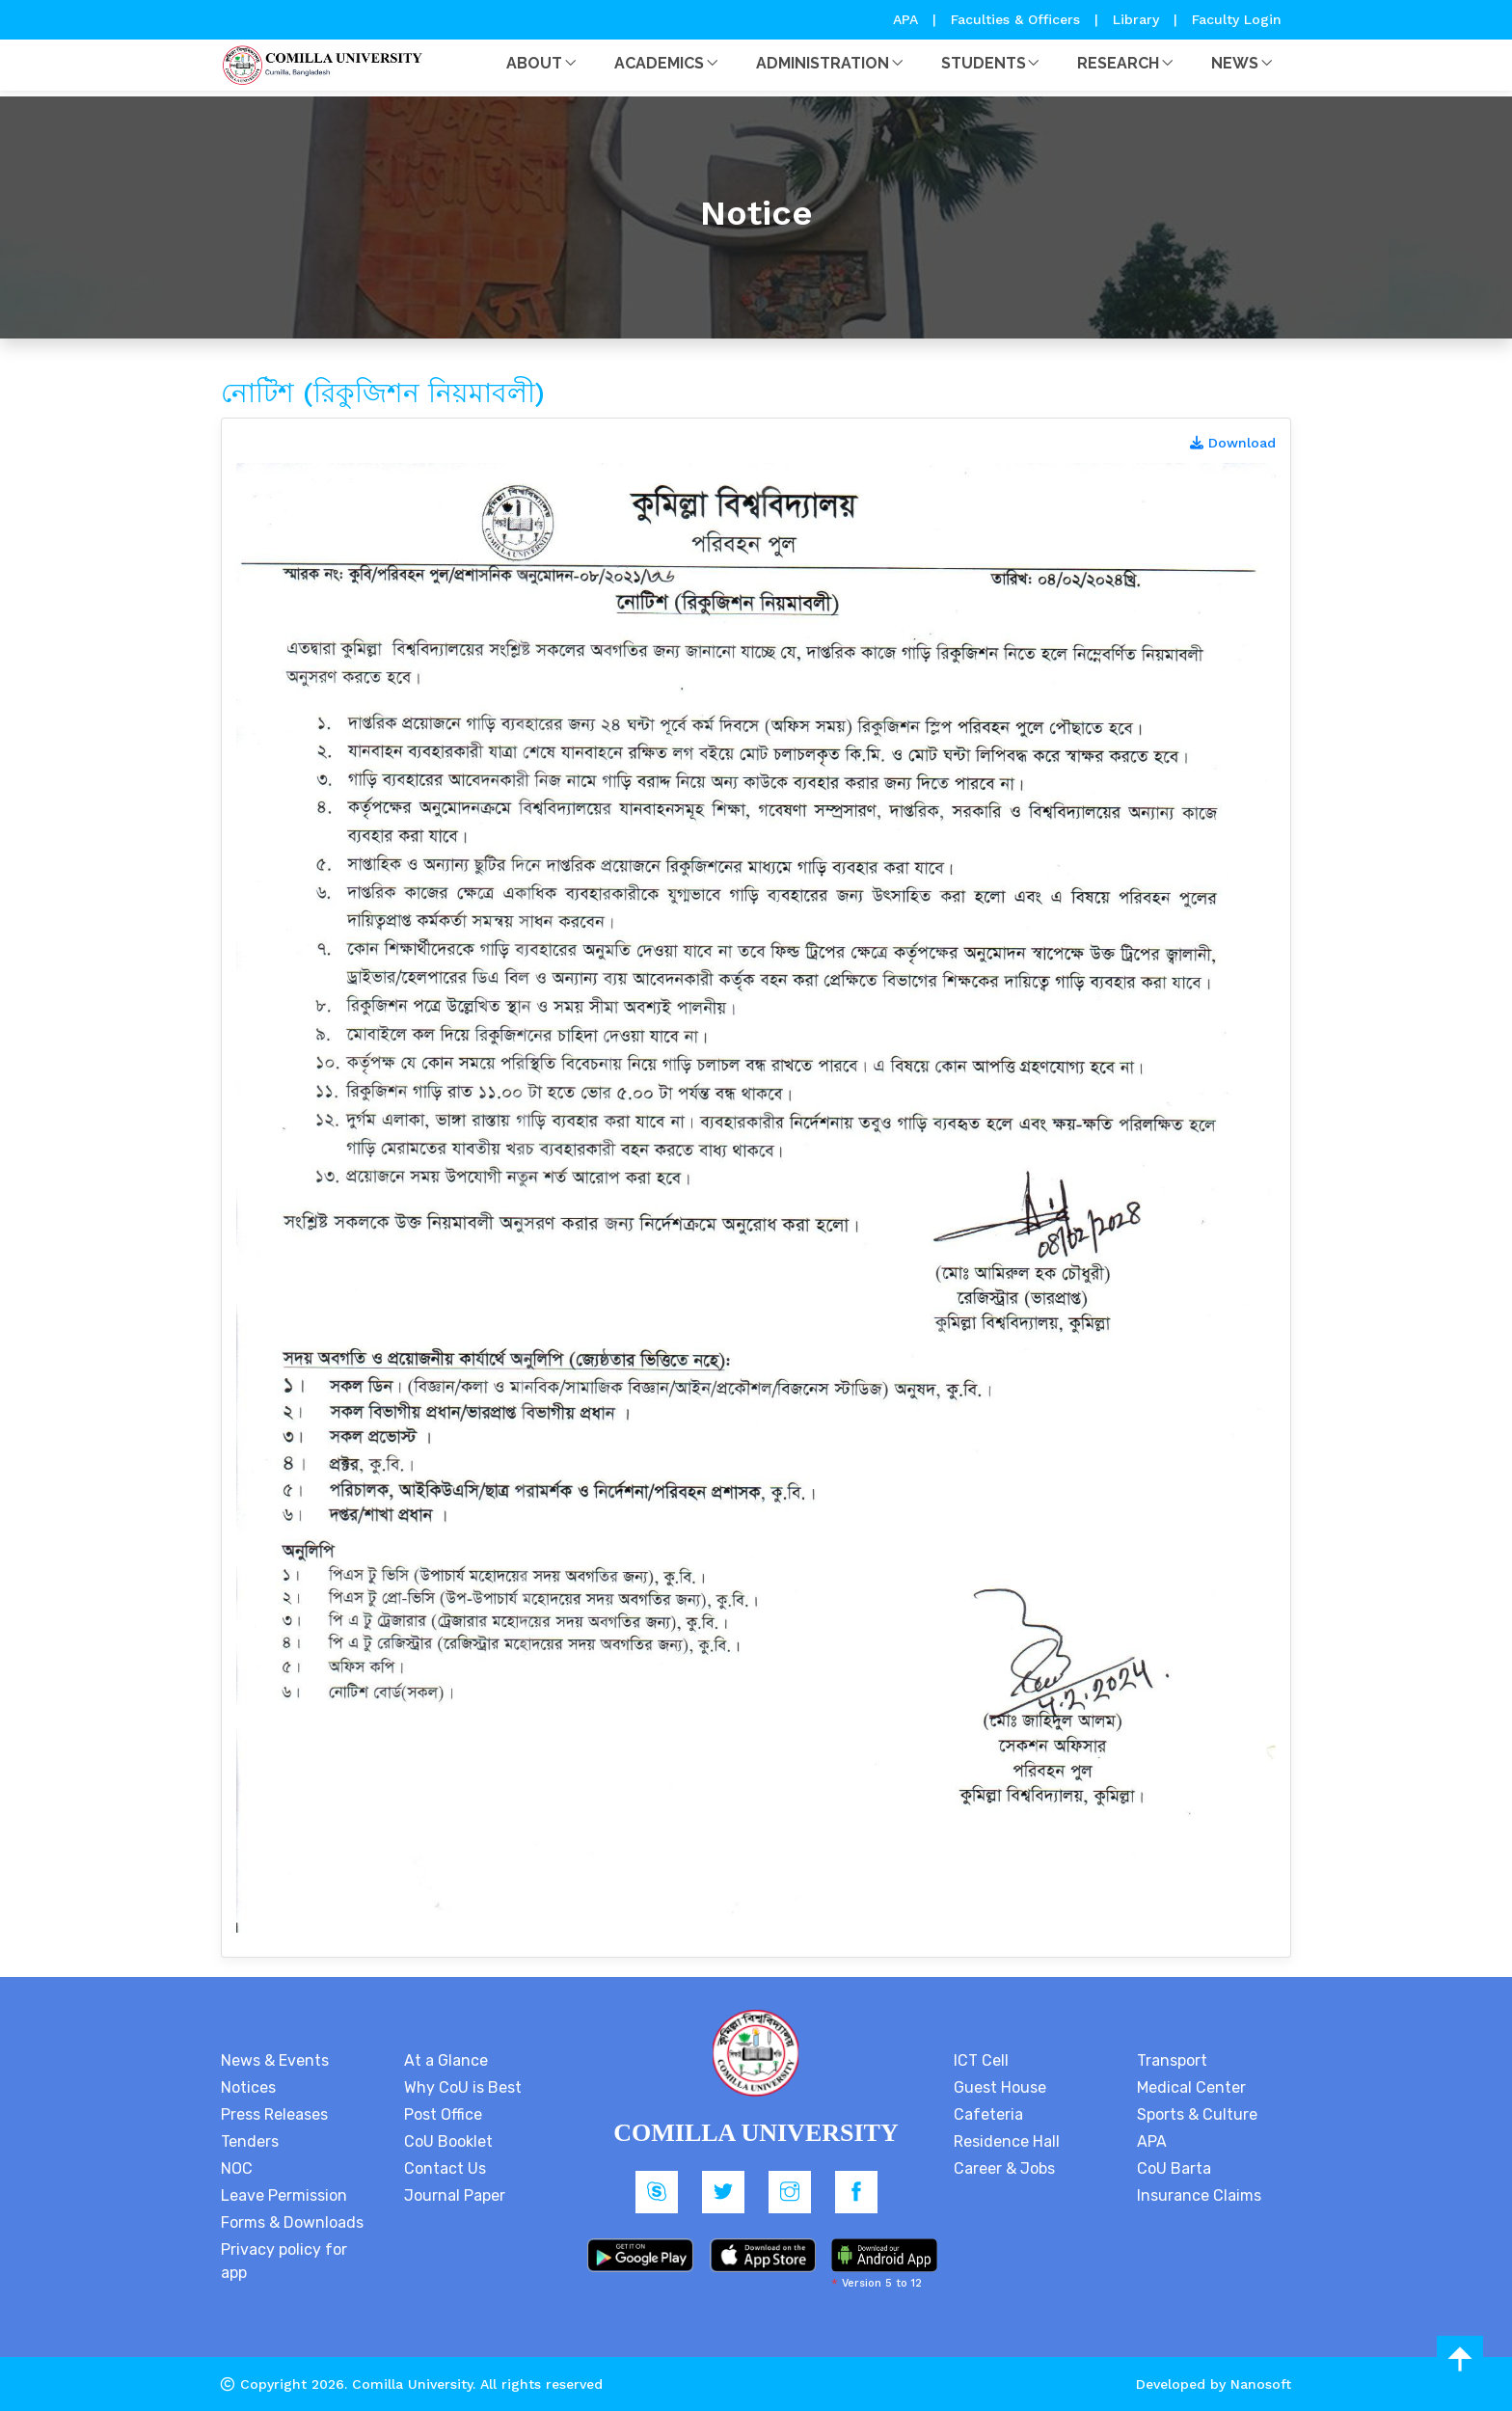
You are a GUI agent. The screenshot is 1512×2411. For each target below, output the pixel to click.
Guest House (1000, 2087)
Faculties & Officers (1015, 19)
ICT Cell (981, 2060)
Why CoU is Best (463, 2087)
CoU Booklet (448, 2141)
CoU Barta (1174, 2168)
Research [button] (1118, 63)
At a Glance (446, 2060)
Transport (1172, 2060)
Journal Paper (454, 2195)
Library (1138, 19)
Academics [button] (659, 63)
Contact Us (445, 2168)
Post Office (443, 2114)
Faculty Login (1237, 19)
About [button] (534, 63)
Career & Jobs (1004, 2168)
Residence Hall (1007, 2141)
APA (908, 19)
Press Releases (274, 2114)
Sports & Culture (1197, 2114)
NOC (237, 2168)
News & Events (275, 2060)
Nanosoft (1260, 2384)
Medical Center (1191, 2087)
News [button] (1234, 63)
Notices (248, 2087)
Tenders (250, 2141)
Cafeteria (988, 2114)
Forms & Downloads (292, 2222)
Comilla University (412, 2384)
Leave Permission (284, 2195)
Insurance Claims (1199, 2195)
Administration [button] (822, 63)
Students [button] (983, 63)
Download (1233, 442)
